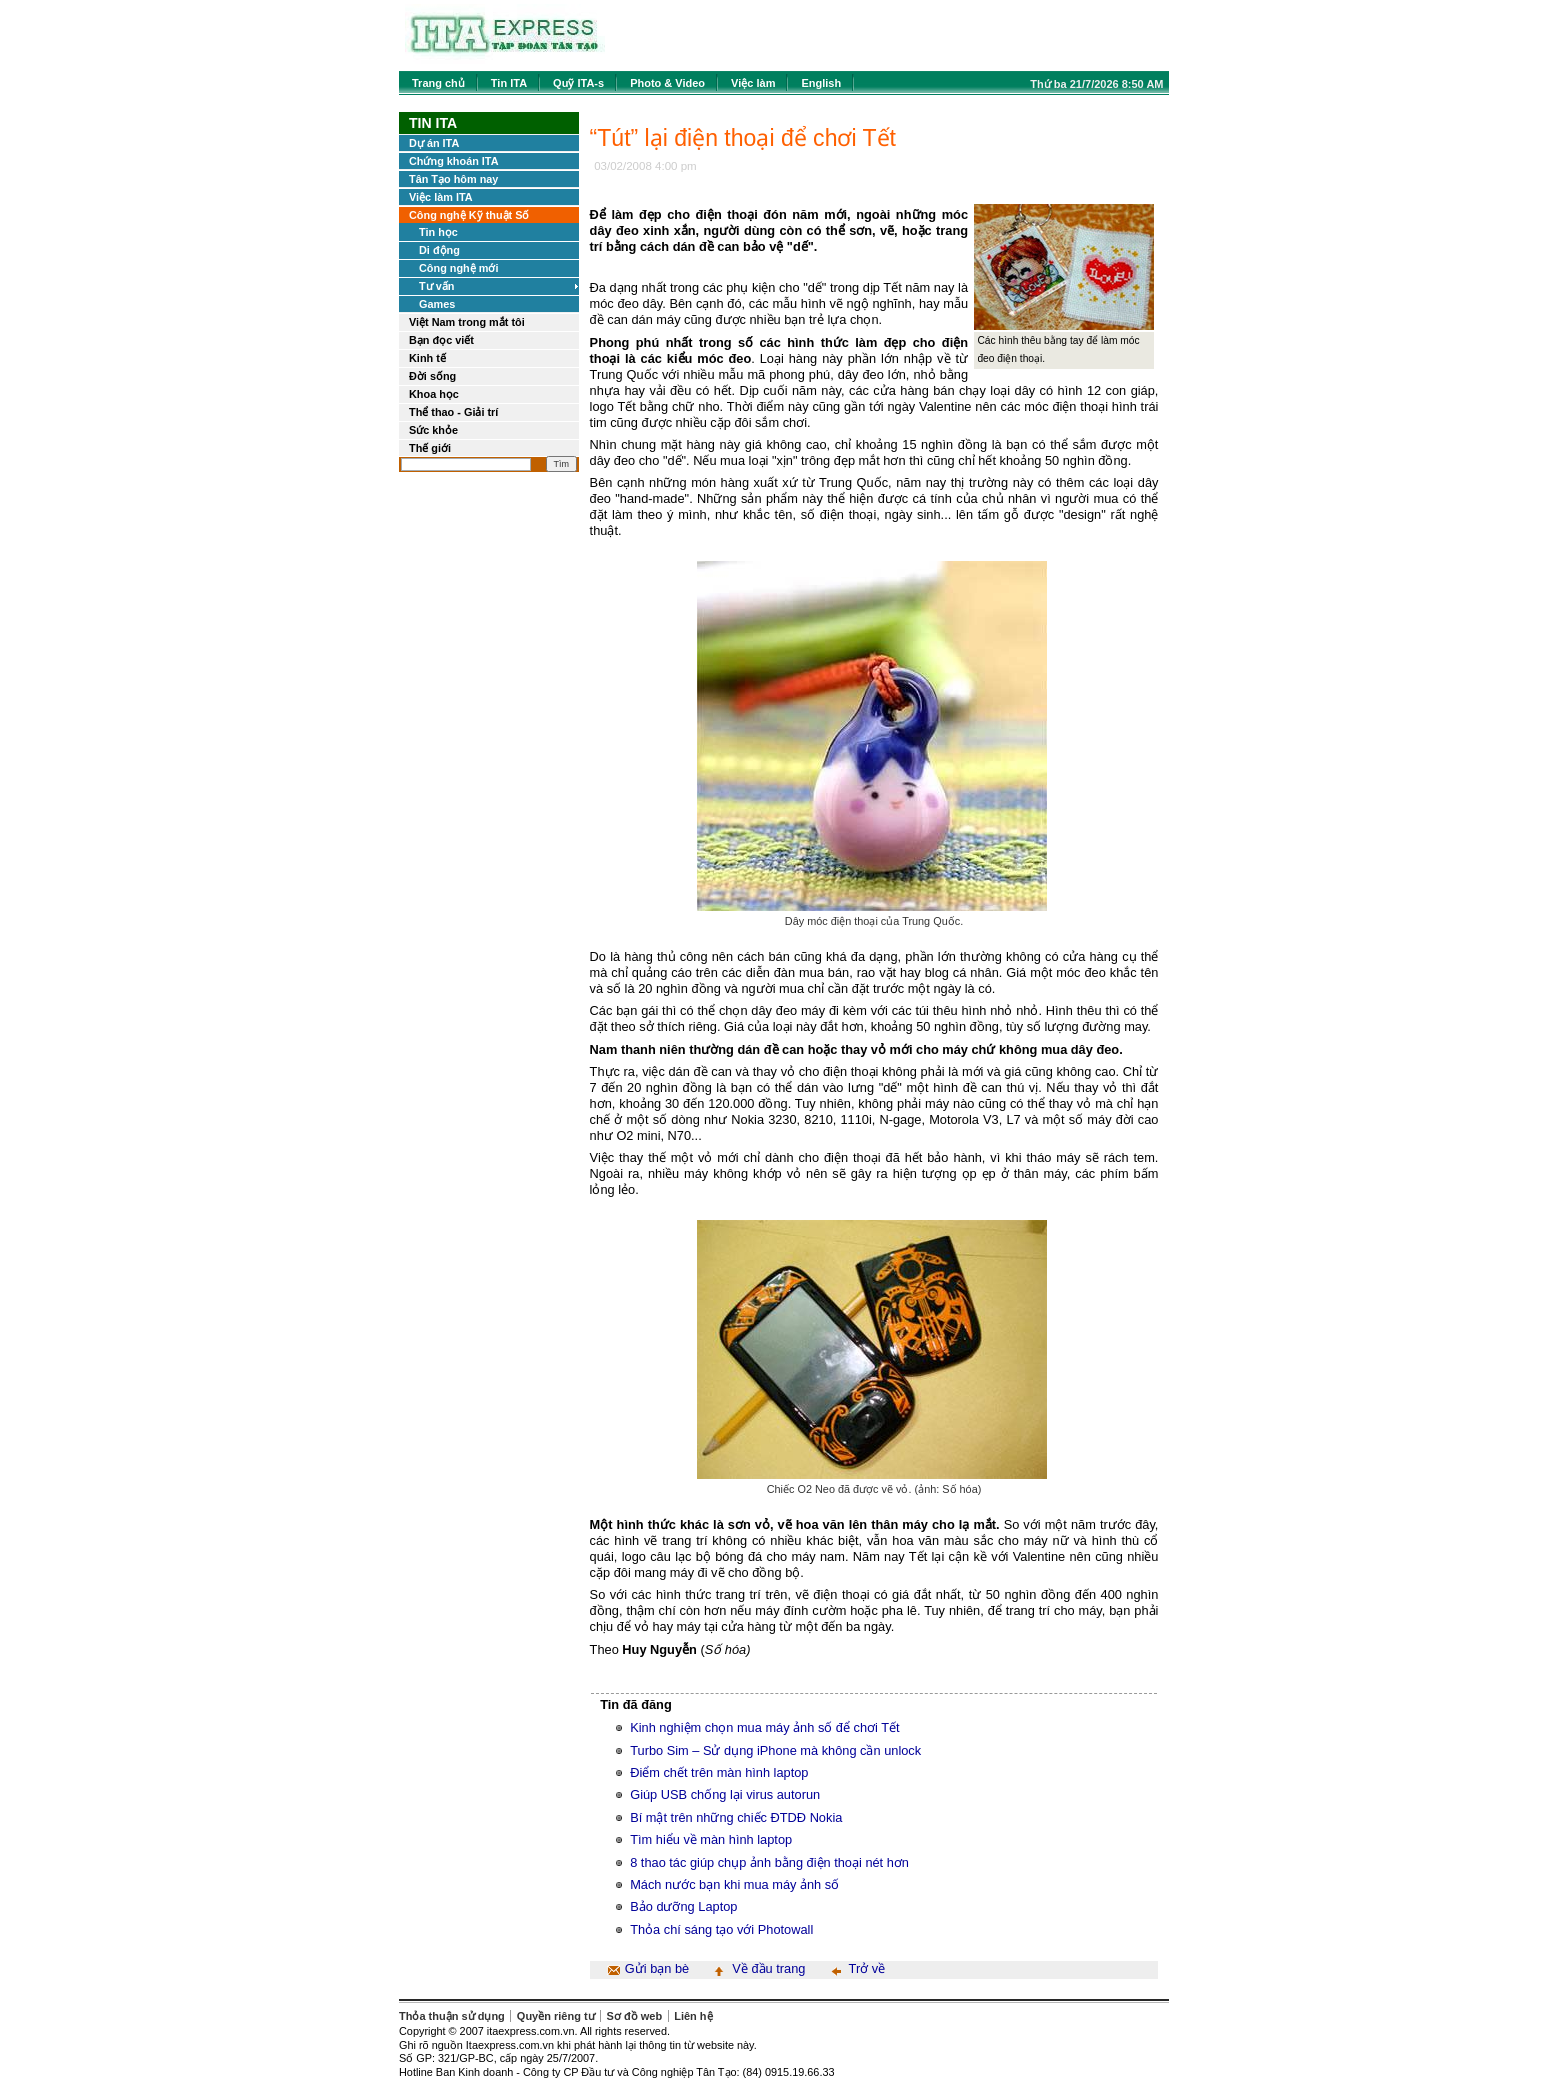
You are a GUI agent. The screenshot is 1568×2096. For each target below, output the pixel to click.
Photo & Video (667, 83)
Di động (439, 250)
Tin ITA (509, 83)
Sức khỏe (433, 430)
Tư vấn (436, 286)
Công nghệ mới (458, 268)
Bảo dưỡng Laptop (683, 1906)
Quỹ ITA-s (578, 83)
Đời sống (432, 376)
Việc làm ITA (441, 197)
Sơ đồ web (635, 2016)
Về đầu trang (768, 1968)
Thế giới (430, 448)
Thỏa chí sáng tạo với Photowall (721, 1929)
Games (437, 304)
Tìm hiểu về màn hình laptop (711, 1839)
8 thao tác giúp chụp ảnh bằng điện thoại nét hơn (769, 1862)
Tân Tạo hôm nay (453, 179)
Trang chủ (438, 83)
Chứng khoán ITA (454, 161)
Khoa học (434, 394)
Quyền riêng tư (556, 2016)
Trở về (867, 1968)
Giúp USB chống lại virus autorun (725, 1794)
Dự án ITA (434, 143)
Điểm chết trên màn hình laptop (719, 1772)
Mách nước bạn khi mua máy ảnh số (734, 1884)
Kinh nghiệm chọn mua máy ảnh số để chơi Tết (764, 1727)
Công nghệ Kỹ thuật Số (469, 215)
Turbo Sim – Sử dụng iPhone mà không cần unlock (775, 1750)
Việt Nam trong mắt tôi (467, 322)
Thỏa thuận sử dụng (452, 2016)
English (821, 83)
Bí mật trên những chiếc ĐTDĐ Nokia (736, 1817)
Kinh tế (427, 358)
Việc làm (753, 83)
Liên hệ (693, 2016)
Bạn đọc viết (441, 340)
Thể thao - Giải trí (453, 412)
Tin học (438, 232)
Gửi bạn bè (657, 1968)
